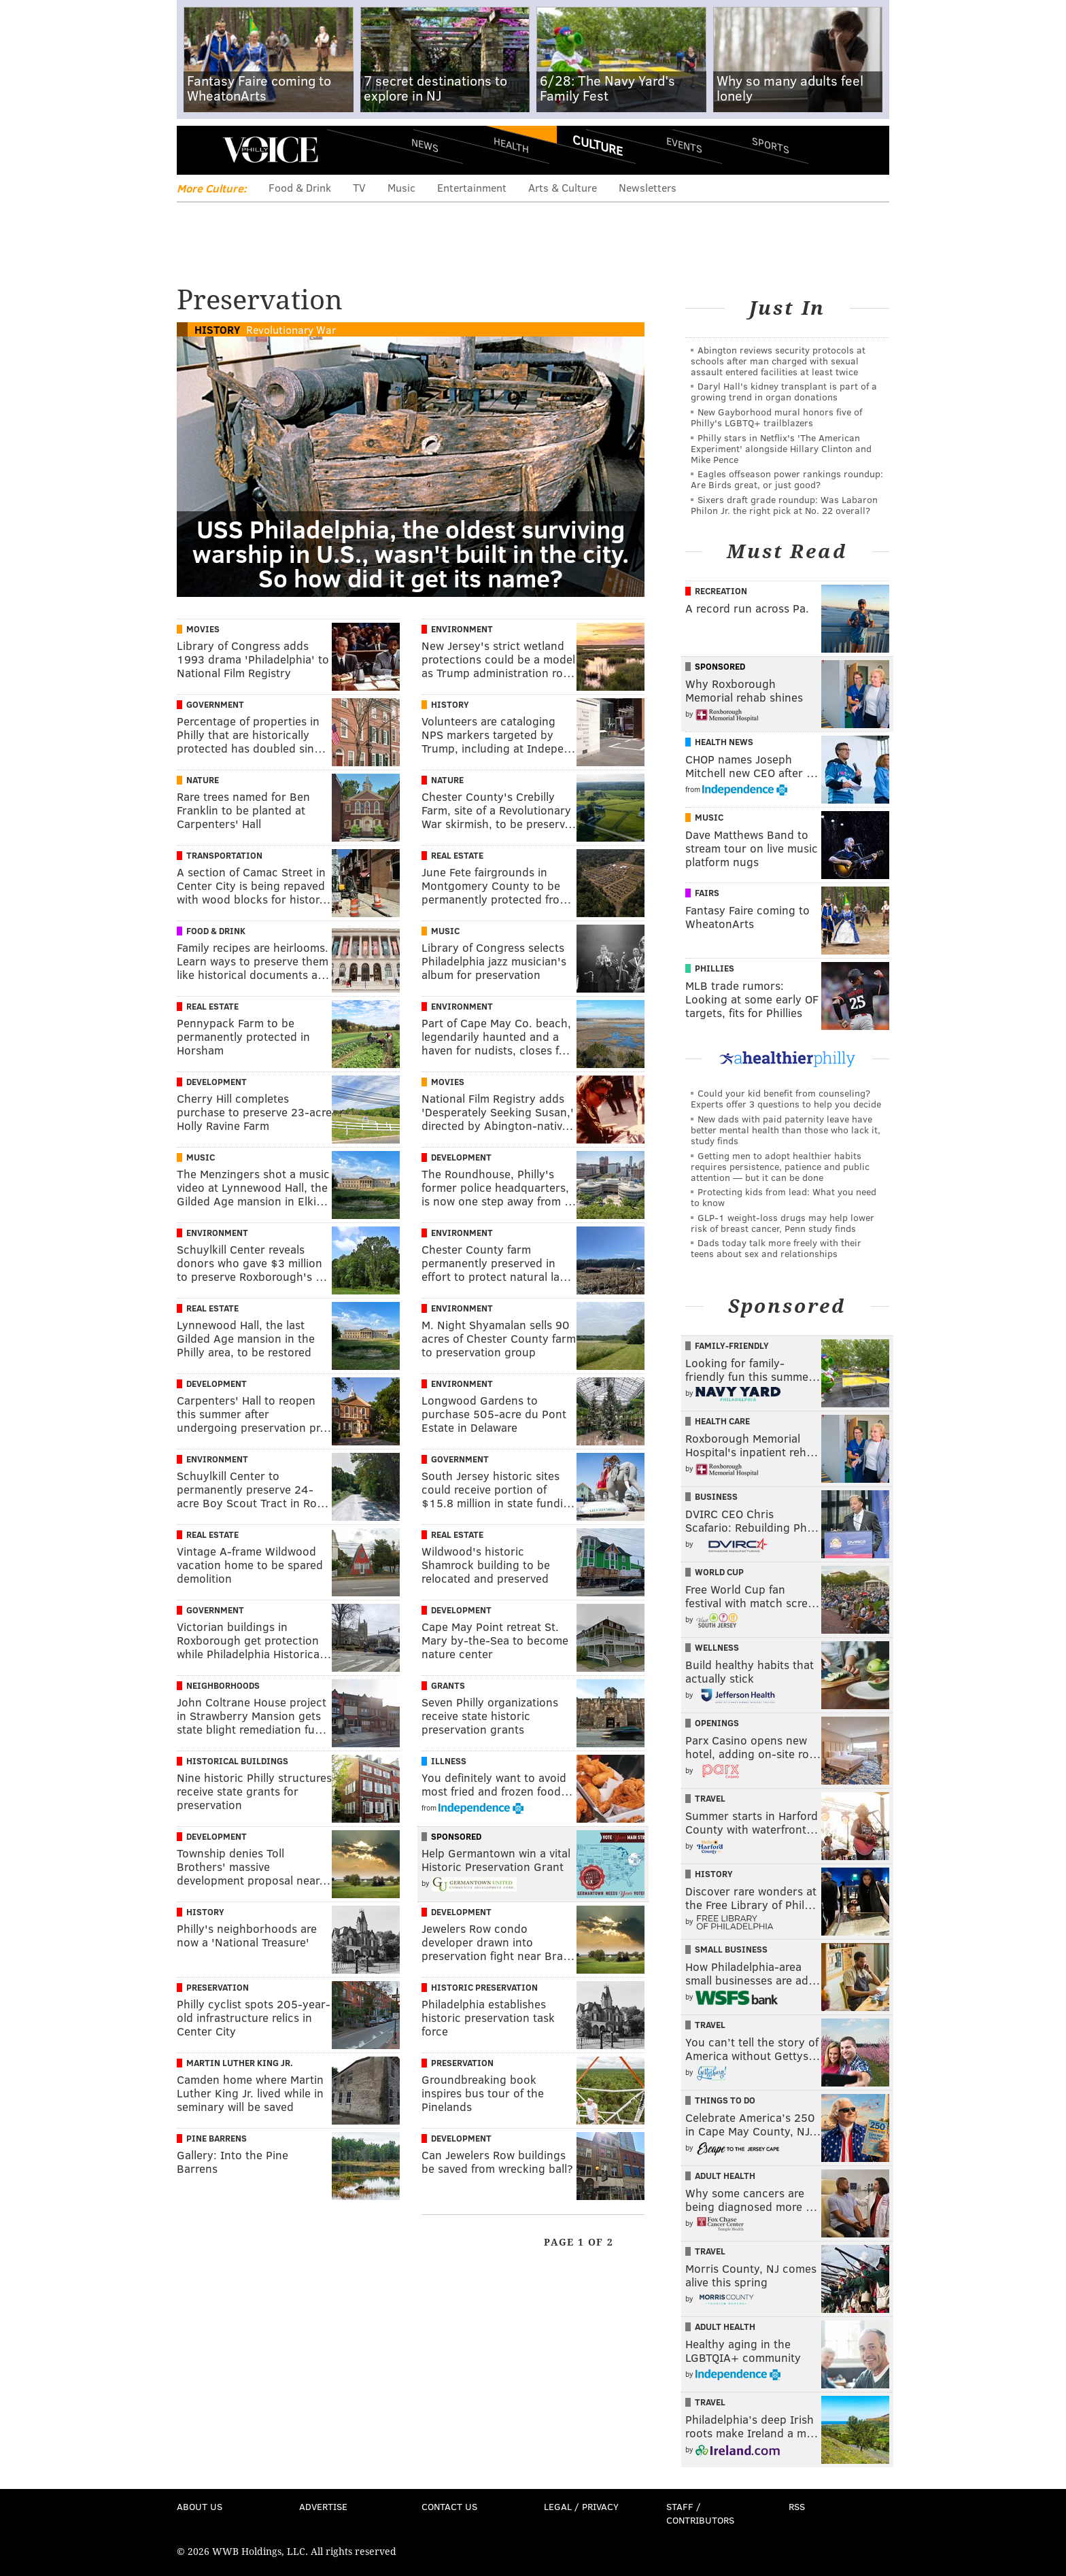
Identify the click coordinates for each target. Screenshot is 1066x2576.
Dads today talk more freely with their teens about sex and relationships (776, 1248)
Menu (198, 149)
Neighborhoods (223, 1685)
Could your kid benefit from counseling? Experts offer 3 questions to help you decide (786, 1098)
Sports (770, 144)
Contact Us (449, 2506)
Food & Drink (300, 187)
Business (716, 1496)
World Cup (719, 1572)
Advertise (323, 2506)
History (217, 329)
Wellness (717, 1647)
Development (216, 1082)
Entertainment (471, 187)
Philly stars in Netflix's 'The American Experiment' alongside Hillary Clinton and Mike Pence (781, 448)
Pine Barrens (216, 2138)
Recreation (721, 591)
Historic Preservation (484, 1987)
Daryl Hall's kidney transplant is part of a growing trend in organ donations (784, 391)
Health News (724, 742)
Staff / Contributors (700, 2513)
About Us (199, 2506)
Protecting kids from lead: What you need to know (783, 1197)
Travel (710, 1798)
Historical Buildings (237, 1761)
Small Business (731, 1949)
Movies (203, 629)
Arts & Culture (562, 187)
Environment (462, 629)
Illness (448, 1761)
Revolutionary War (291, 329)
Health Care (722, 1421)
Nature (202, 780)
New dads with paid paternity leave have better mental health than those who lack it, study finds (785, 1129)
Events (684, 144)
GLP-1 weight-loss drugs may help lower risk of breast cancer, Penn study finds (782, 1223)
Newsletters (647, 187)
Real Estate (457, 855)
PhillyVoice (270, 149)
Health (511, 144)
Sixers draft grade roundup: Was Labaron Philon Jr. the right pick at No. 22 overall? (784, 505)
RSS (797, 2506)
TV (359, 187)
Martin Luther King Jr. (239, 2063)
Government (215, 704)
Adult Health (725, 2175)
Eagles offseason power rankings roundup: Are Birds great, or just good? (787, 479)
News (425, 145)
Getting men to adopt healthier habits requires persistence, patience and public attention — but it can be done (780, 1166)
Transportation (224, 855)
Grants (448, 1685)
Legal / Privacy (581, 2506)
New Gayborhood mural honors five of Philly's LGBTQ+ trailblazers (776, 417)
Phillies (714, 968)
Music (401, 187)
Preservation (217, 1987)
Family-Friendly (732, 1345)
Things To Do (725, 2100)
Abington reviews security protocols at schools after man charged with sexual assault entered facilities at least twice (778, 360)
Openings (717, 1723)
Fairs (707, 893)
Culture (597, 145)
